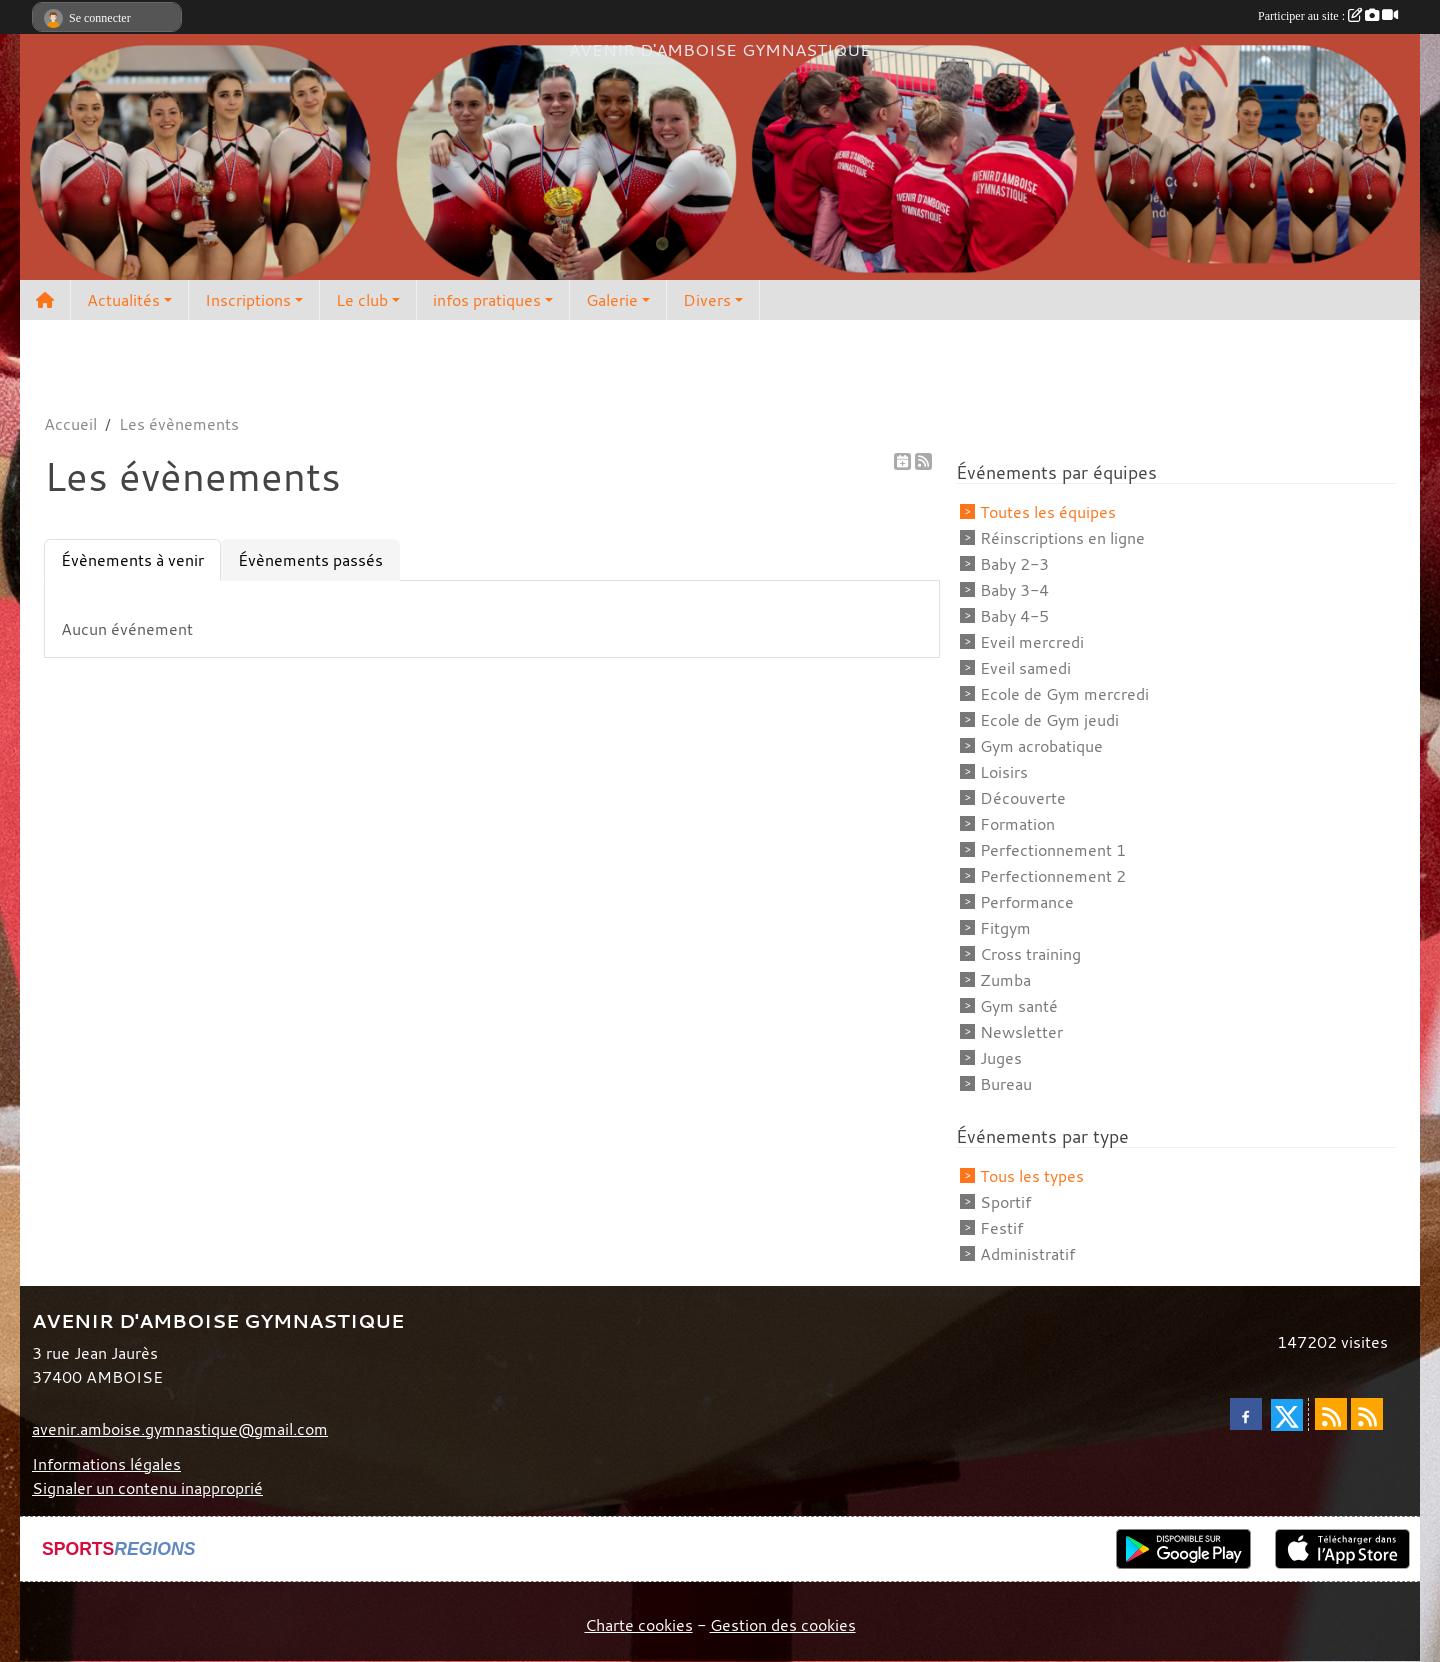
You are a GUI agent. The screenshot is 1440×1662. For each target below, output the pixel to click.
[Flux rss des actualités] (1331, 1414)
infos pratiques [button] (487, 300)
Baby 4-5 (1014, 616)
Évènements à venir (132, 560)
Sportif (1005, 1202)
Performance (1027, 902)
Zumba (1005, 980)
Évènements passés (310, 560)
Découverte (1023, 798)
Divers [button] (707, 300)
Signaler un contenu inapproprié (147, 1488)
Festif (1001, 1228)
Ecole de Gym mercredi (1064, 694)
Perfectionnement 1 (1053, 850)
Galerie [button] (612, 300)
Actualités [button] (123, 300)
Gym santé (1019, 1006)
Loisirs (1004, 772)
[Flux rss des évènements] (1367, 1414)
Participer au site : (1328, 16)
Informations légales (106, 1464)
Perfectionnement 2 (1053, 876)
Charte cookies (639, 1625)
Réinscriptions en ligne (1062, 538)
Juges (1001, 1058)
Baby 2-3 (1014, 564)
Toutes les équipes (1048, 512)
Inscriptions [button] (248, 300)
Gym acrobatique (1041, 746)
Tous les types (1032, 1176)
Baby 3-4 (1014, 590)
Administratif (1027, 1254)
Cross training (1030, 954)
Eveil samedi (1025, 668)
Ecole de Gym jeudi (1049, 720)
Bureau (1006, 1084)
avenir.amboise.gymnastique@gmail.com (180, 1429)
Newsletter (1021, 1032)
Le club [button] (362, 300)
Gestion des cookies (783, 1625)
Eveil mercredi (1032, 642)
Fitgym (1005, 928)
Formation (1017, 824)
